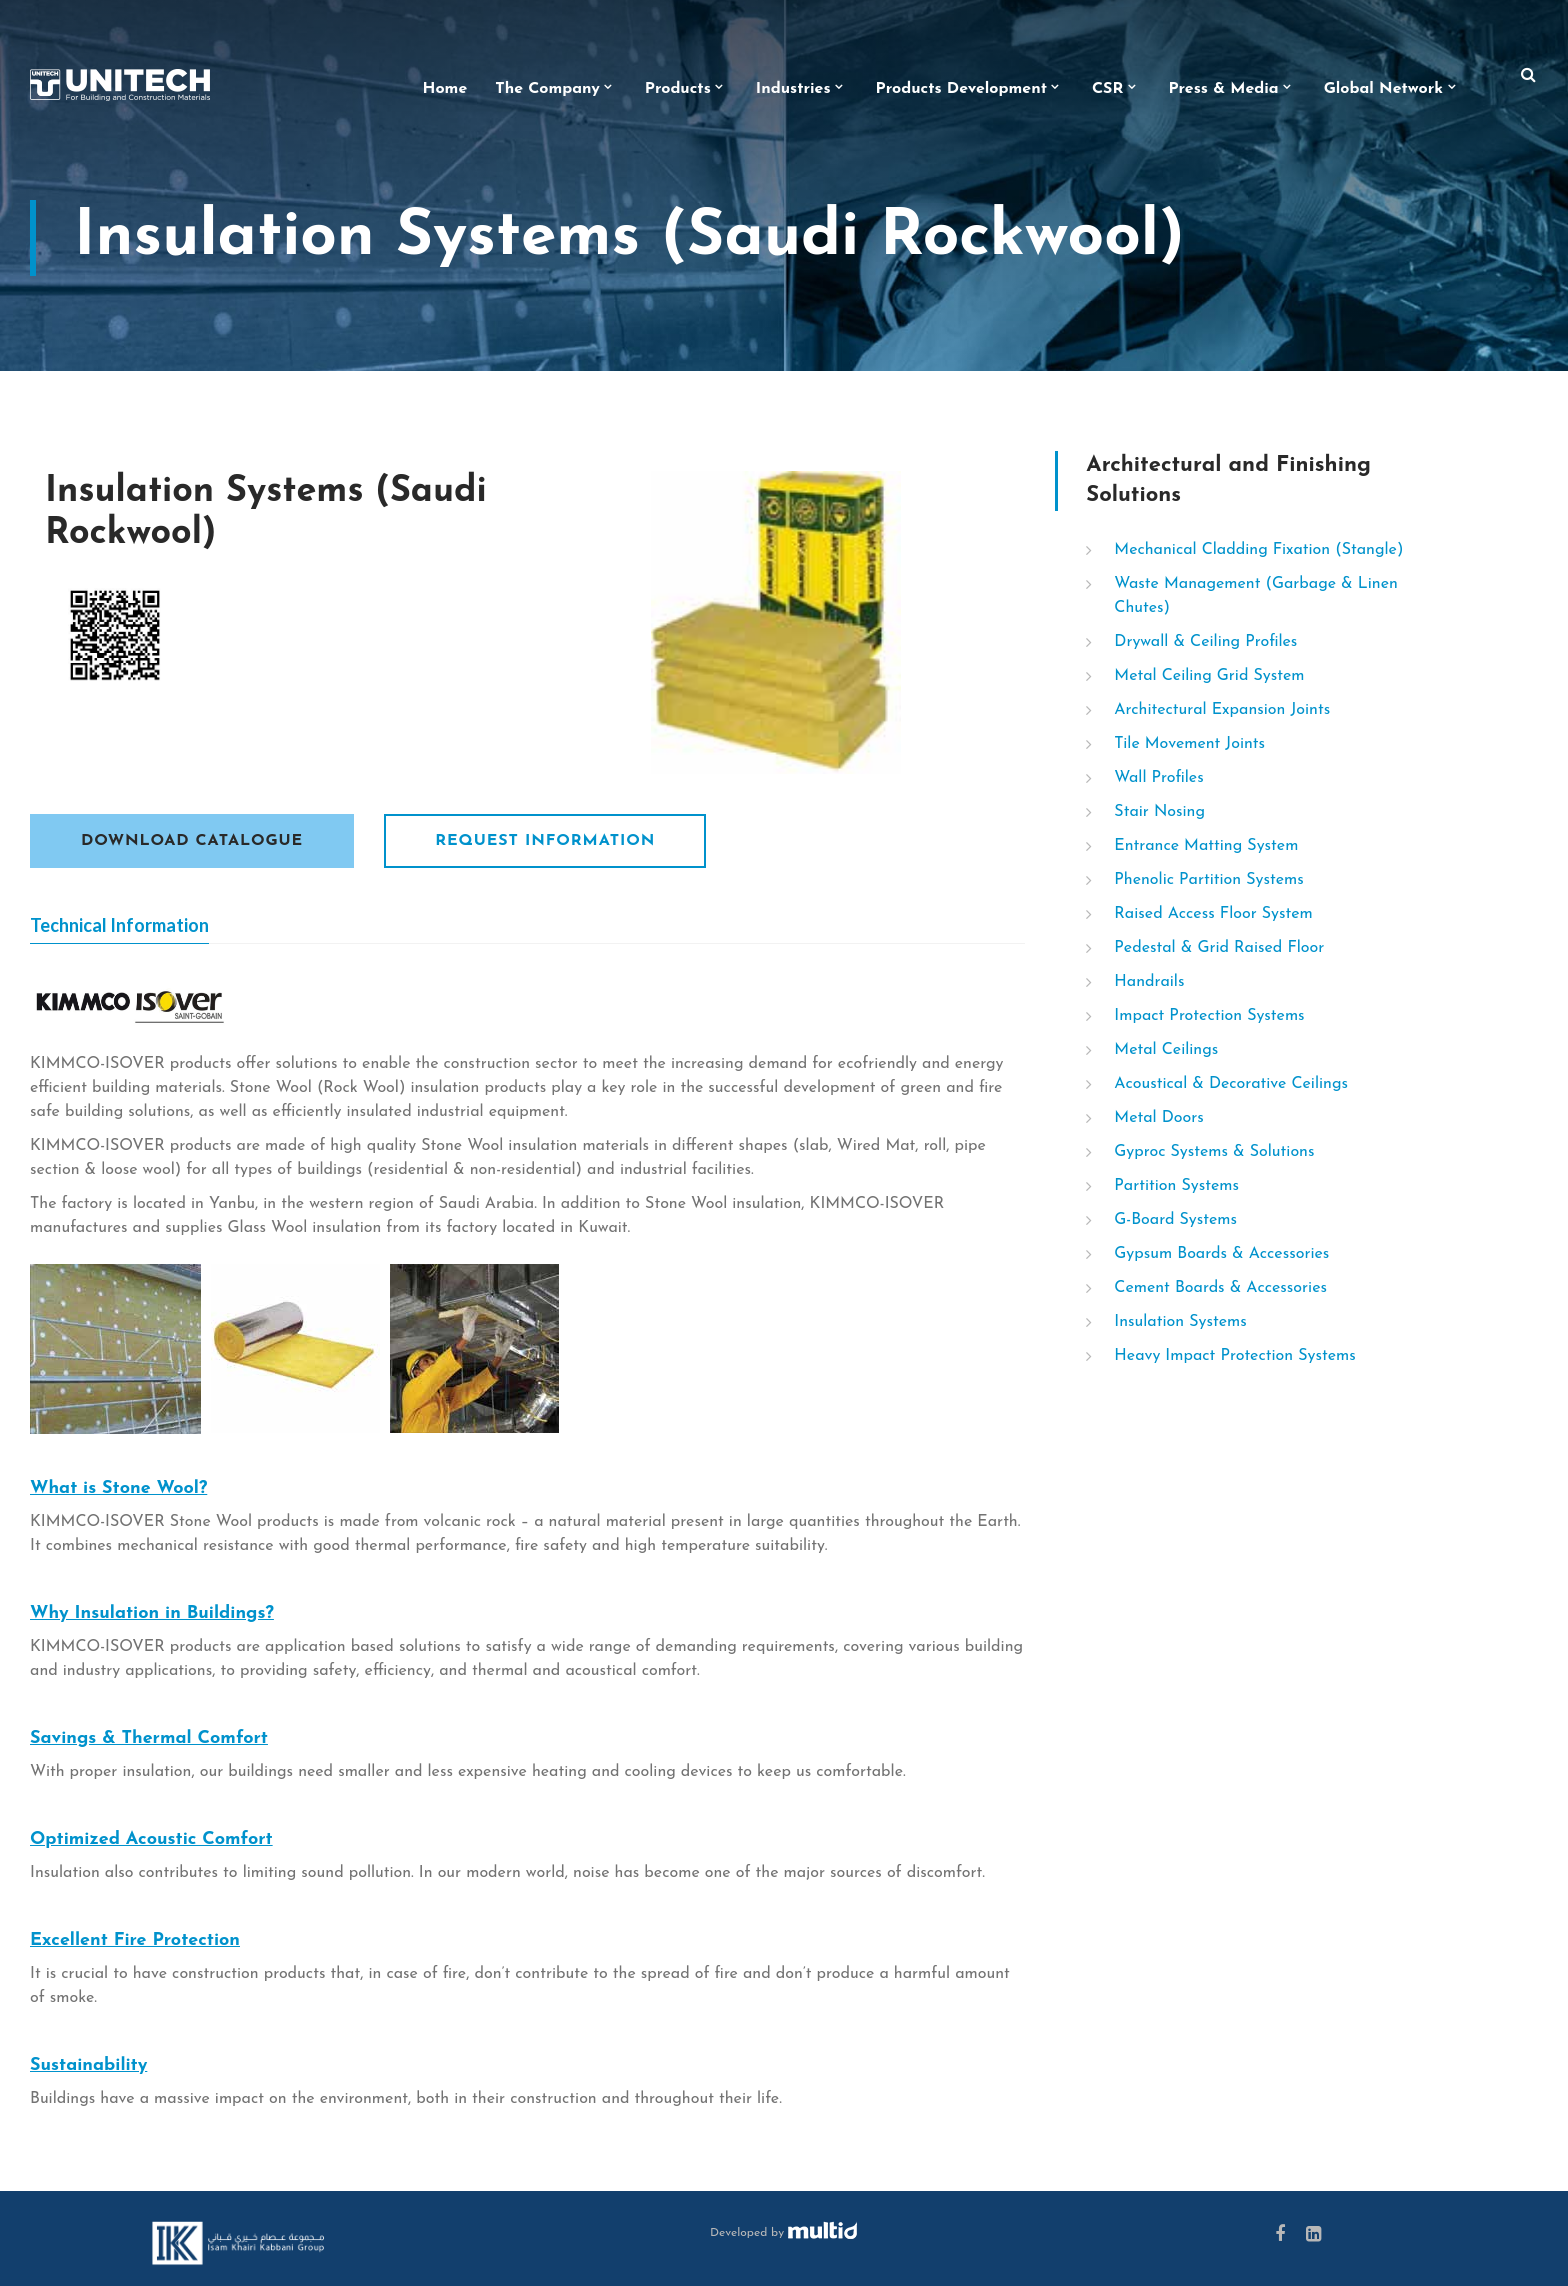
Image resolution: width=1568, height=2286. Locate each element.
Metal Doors (1158, 1118)
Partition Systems (1176, 1186)
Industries (793, 89)
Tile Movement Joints (1189, 744)
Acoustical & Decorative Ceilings (1231, 1084)
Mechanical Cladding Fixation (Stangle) (1258, 550)
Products (678, 89)
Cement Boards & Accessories (1220, 1288)
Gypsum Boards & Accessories (1221, 1254)
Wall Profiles (1158, 778)
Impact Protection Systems (1209, 1016)
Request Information (545, 841)
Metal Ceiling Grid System (1209, 676)
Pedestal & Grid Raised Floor (1219, 948)
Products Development (961, 89)
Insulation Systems (1180, 1322)
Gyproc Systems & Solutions (1214, 1152)
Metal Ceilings (1166, 1050)
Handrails (1149, 982)
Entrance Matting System (1206, 846)
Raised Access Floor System (1213, 914)
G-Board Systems (1175, 1220)
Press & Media (1223, 89)
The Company (547, 89)
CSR (1107, 89)
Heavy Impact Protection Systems (1234, 1356)
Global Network (1383, 89)
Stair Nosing (1159, 812)
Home (445, 89)
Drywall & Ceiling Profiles (1205, 642)
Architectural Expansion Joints (1222, 710)
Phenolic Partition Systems (1208, 880)
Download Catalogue (192, 841)
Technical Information (119, 925)
